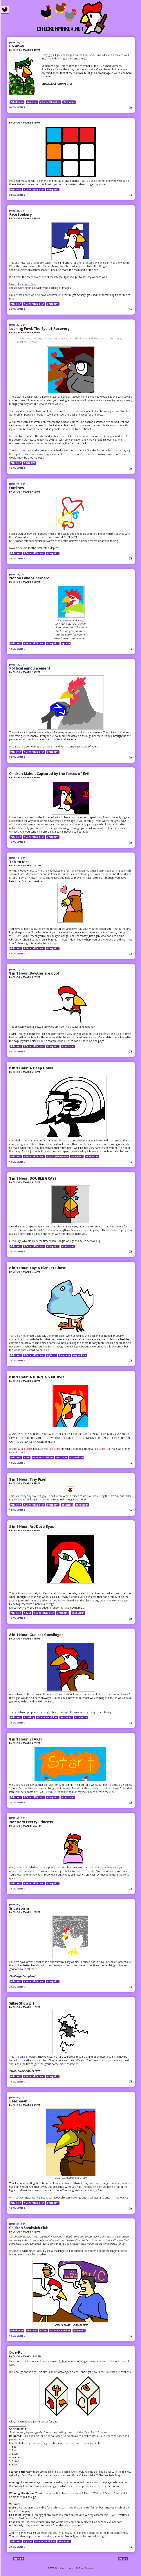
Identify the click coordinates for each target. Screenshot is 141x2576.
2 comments (17, 195)
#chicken (31, 102)
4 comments (17, 107)
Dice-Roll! (17, 2352)
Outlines (16, 487)
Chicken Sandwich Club (28, 2227)
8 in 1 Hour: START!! (26, 1739)
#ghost (51, 1355)
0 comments (17, 309)
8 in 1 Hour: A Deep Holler (31, 1067)
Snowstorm (19, 1908)
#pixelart (67, 1504)
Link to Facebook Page (23, 284)
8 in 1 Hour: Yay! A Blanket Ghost (37, 1267)
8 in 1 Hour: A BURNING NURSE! (36, 1377)
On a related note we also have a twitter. (33, 295)
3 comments (17, 558)
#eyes (27, 1612)
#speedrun (68, 1046)
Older (123, 2558)
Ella (17, 746)
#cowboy (29, 1717)
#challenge (17, 102)
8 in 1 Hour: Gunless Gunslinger (36, 1634)
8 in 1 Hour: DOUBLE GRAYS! (33, 1178)
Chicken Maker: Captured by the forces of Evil (49, 773)
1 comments (17, 648)
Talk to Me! (19, 861)
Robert (63, 2361)
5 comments (17, 953)
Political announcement (29, 668)
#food (43, 2330)
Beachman (18, 2101)
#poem (66, 643)
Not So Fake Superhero (29, 577)
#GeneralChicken (50, 102)
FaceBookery (20, 214)
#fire (27, 1457)
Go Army (16, 46)
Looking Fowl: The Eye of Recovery (39, 328)
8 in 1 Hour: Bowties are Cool (34, 973)
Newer (18, 2558)
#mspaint (69, 102)
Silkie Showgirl (21, 2003)
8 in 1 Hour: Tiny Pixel (27, 1479)
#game (28, 2541)
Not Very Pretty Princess (31, 1821)
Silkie (23, 2056)
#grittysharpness (57, 1156)
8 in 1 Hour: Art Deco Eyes (31, 1526)
